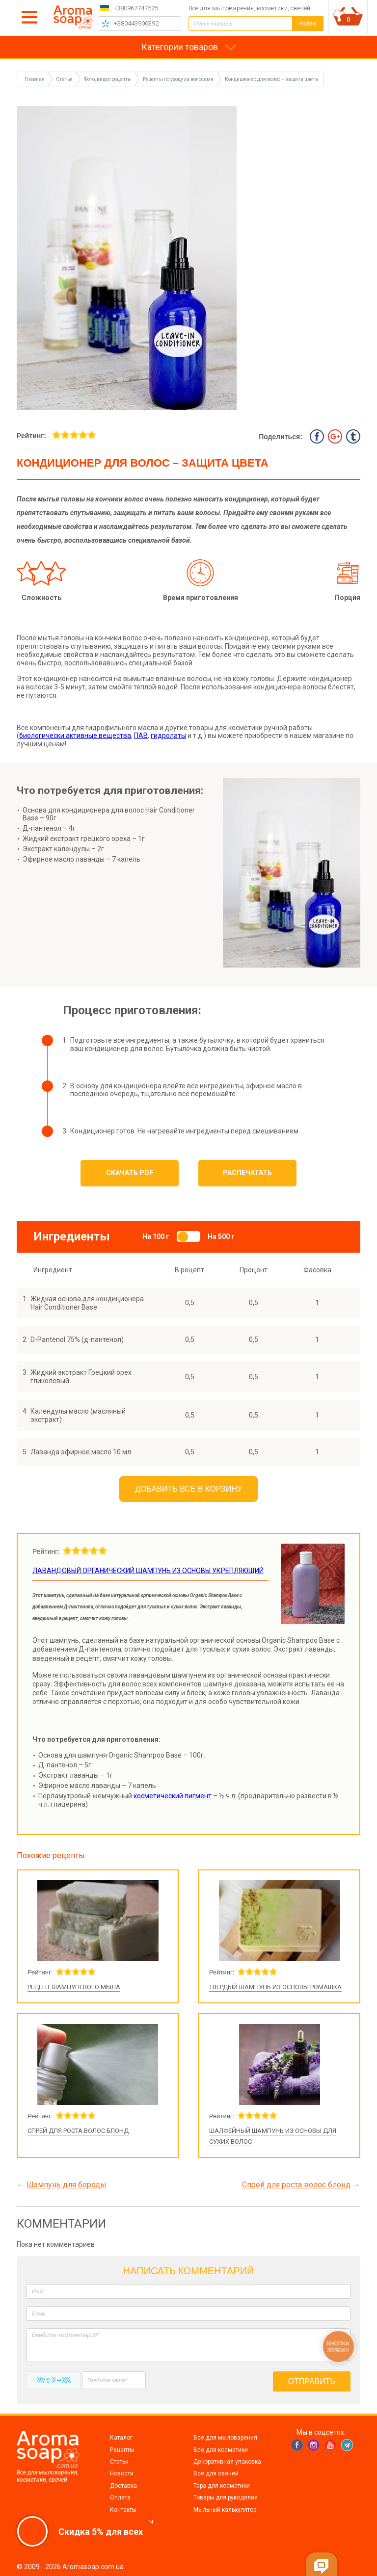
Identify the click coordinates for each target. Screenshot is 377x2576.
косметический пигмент (173, 1796)
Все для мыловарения (225, 2437)
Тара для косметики (221, 2485)
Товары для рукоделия (225, 2497)
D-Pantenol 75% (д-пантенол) (77, 1339)
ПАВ (141, 735)
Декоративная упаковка (227, 2461)
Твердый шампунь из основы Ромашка (275, 1987)
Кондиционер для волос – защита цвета (271, 79)
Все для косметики (220, 2449)
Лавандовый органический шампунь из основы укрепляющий (148, 1571)
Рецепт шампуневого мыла (73, 1987)
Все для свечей (216, 2473)
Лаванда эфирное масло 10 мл (80, 1452)
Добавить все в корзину (188, 1489)
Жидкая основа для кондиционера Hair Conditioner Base (87, 1303)
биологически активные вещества (75, 735)
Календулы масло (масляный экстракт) (78, 1415)
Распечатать (247, 1173)
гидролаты (168, 735)
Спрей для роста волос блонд (78, 2130)
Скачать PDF (129, 1173)
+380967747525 (135, 8)
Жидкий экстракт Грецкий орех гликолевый (81, 1376)
